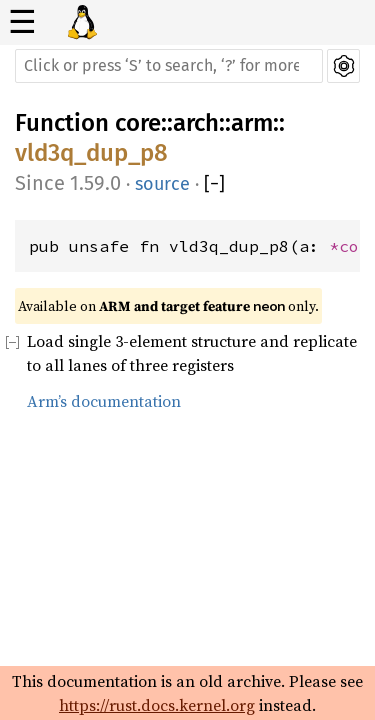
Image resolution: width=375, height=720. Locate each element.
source (162, 184)
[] (214, 184)
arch (196, 123)
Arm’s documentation (104, 401)
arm (252, 123)
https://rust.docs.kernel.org (157, 705)
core (138, 123)
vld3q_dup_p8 (91, 153)
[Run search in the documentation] (169, 66)
